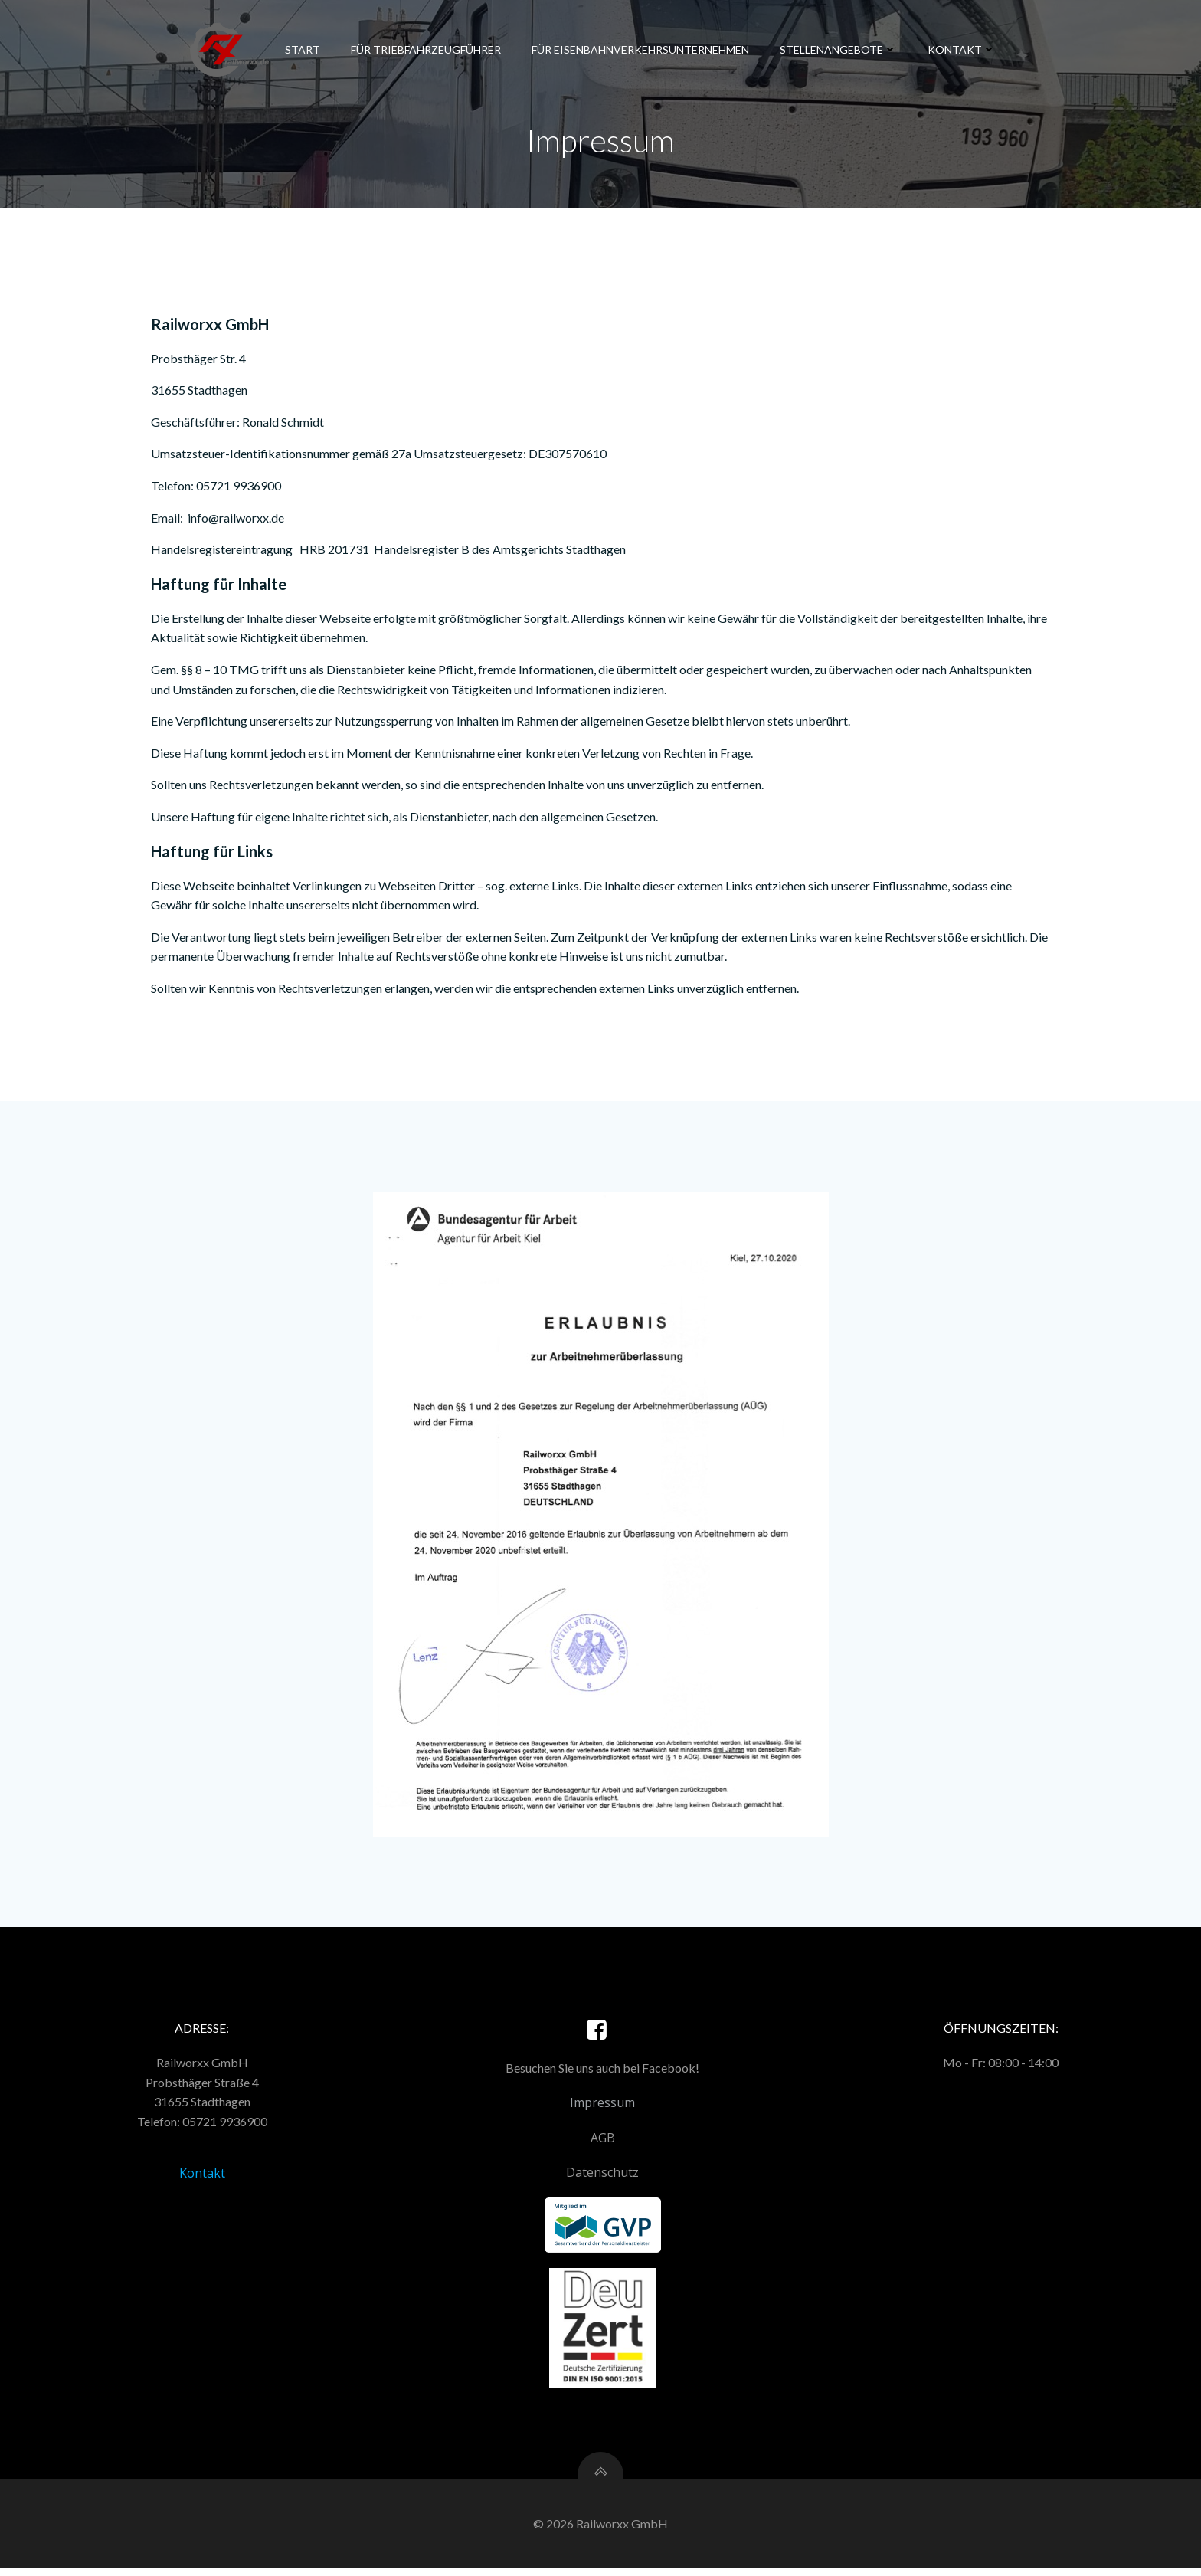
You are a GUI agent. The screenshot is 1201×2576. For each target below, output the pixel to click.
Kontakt (961, 49)
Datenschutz (602, 2179)
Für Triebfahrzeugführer (425, 49)
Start (301, 49)
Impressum (602, 2108)
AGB (603, 2143)
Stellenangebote (837, 49)
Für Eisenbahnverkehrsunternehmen (639, 49)
